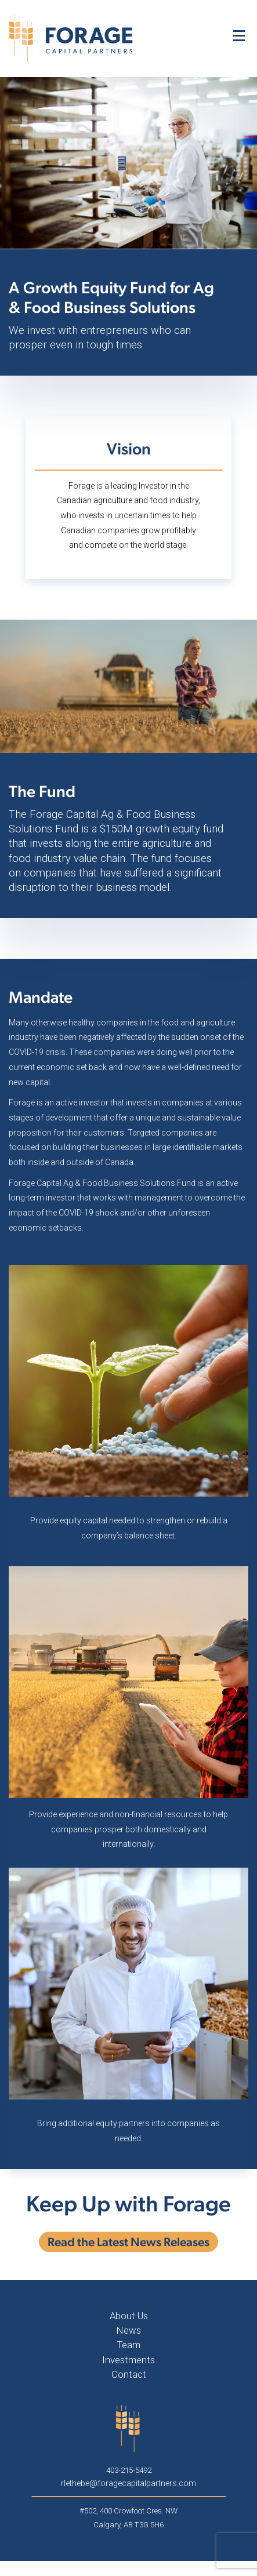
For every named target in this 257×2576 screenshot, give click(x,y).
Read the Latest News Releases (128, 2242)
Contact (128, 2374)
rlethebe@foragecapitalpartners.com (128, 2483)
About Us (129, 2316)
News (129, 2330)
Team (128, 2345)
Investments (128, 2360)
